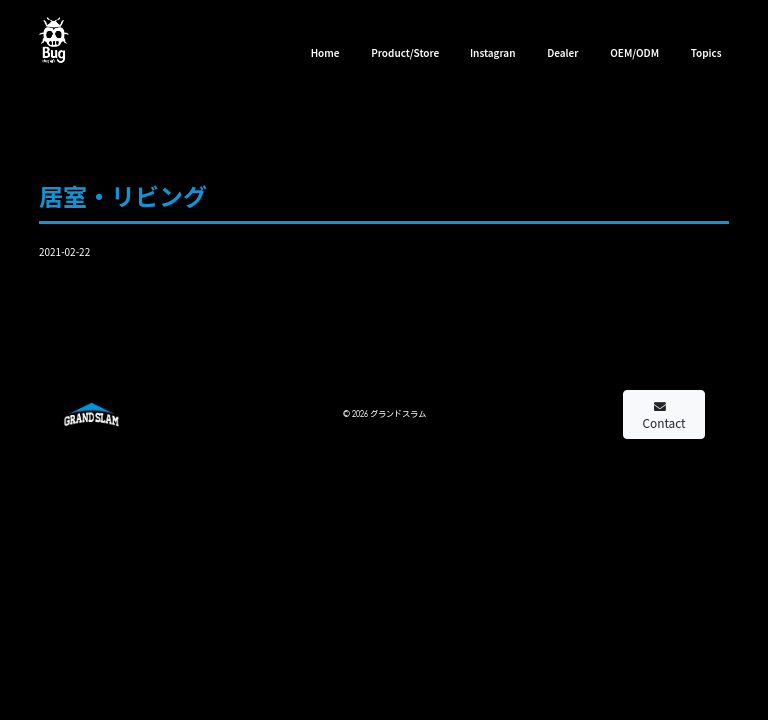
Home (325, 52)
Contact (664, 416)
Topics (706, 52)
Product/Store (405, 52)
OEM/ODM (634, 52)
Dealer (562, 52)
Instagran (493, 52)
